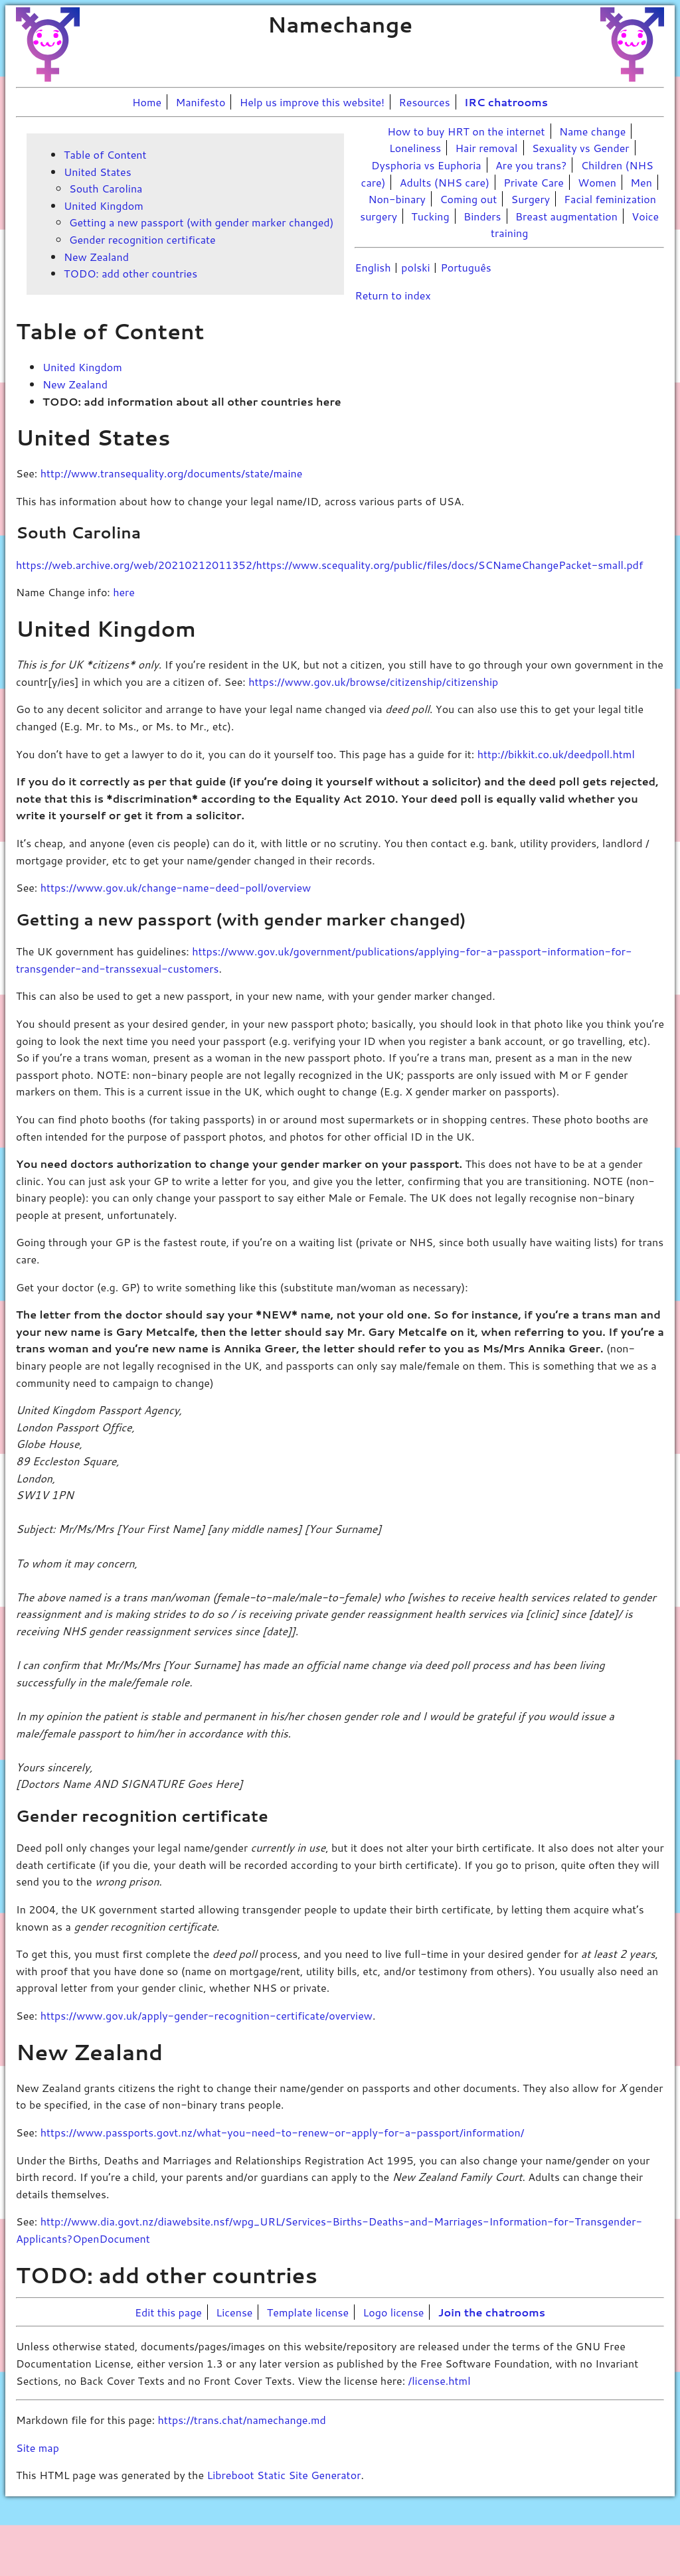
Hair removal (487, 147)
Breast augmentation (566, 216)
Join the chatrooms (491, 2312)
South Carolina (105, 188)
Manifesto (201, 102)
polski (415, 267)
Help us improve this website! (312, 102)
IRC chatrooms (506, 102)
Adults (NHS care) (444, 182)
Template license (308, 2312)
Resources (424, 102)
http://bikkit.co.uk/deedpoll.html (556, 754)
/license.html (439, 2380)
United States (97, 171)
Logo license (393, 2312)
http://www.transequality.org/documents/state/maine (172, 473)
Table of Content (105, 154)
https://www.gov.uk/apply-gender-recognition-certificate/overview (207, 2015)
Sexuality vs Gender (581, 147)
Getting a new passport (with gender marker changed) (201, 222)
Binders (482, 216)
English (372, 267)
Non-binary (396, 198)
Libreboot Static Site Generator (284, 2474)
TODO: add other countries (130, 273)
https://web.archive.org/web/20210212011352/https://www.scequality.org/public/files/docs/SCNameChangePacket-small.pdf (329, 564)
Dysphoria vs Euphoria (426, 165)
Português (465, 267)
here (124, 592)
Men (641, 182)
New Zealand (96, 256)
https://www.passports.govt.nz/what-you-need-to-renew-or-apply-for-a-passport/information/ (283, 2132)
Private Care (533, 182)
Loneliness (415, 147)
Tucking (430, 216)
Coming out (468, 198)
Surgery (530, 198)
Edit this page (168, 2312)
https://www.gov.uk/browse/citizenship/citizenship (373, 681)
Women (597, 182)
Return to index (392, 295)
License (234, 2312)
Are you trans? (530, 165)
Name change (592, 131)
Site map (37, 2447)
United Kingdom (103, 205)
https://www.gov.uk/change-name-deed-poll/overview (176, 887)
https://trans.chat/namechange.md (242, 2419)
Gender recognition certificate (142, 239)
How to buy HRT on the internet (466, 131)
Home (146, 102)
